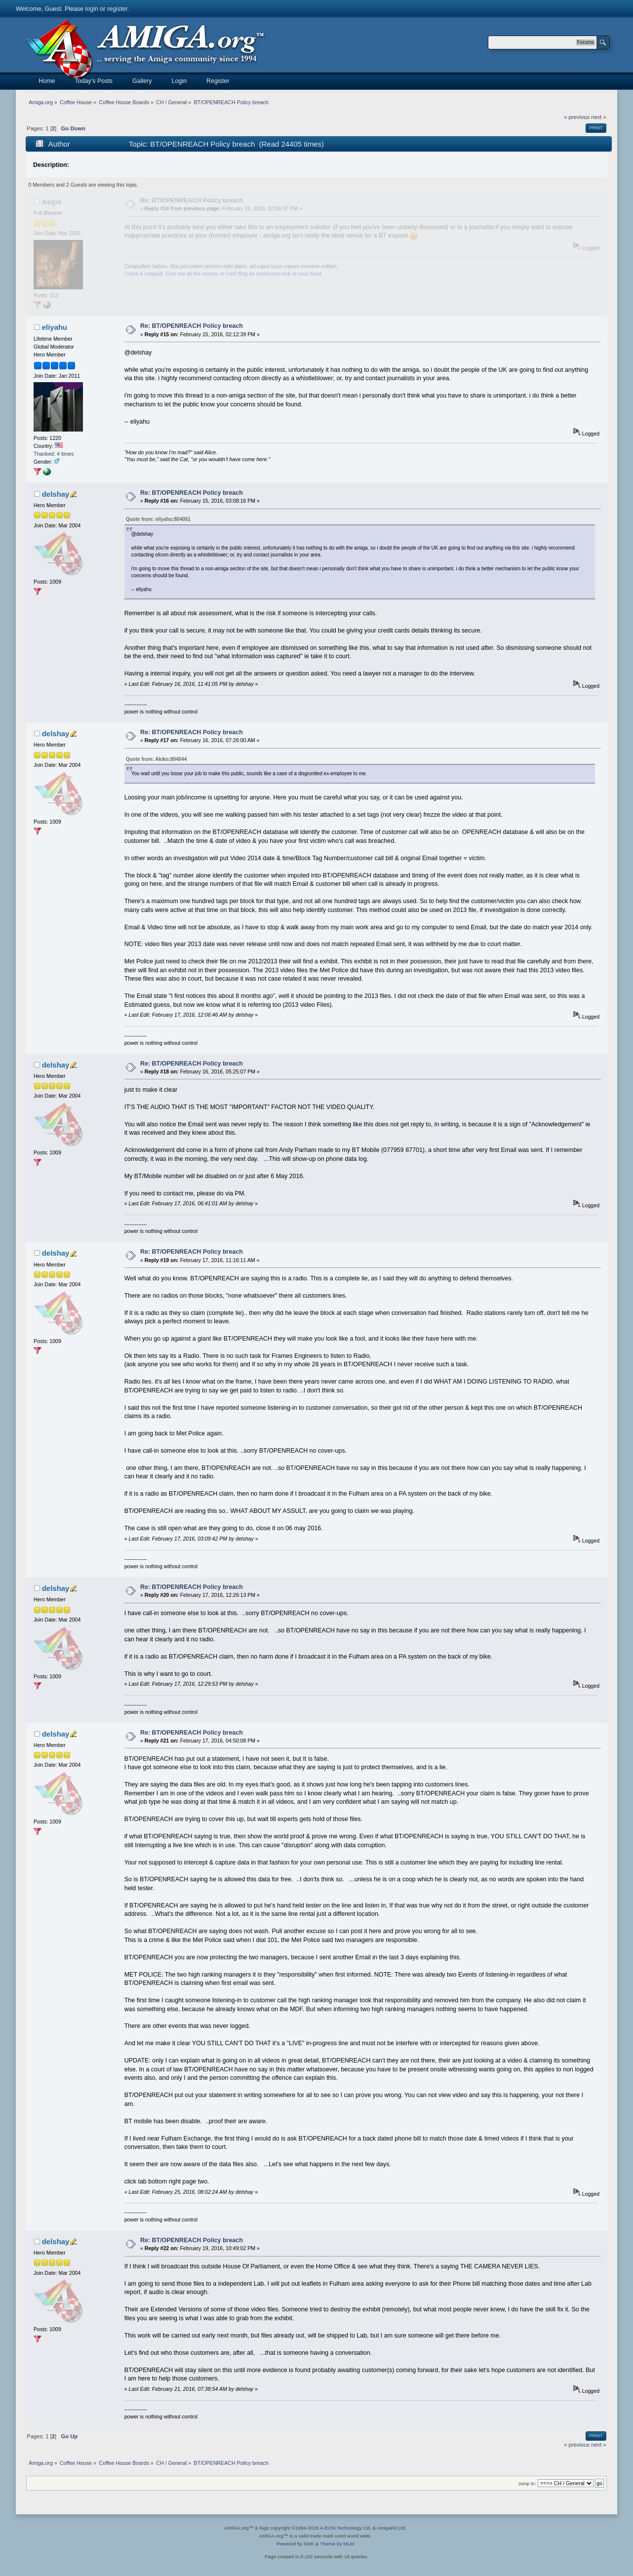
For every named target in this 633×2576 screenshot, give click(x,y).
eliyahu (55, 327)
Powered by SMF (295, 2543)
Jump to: (527, 2483)
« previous (577, 117)
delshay (56, 494)
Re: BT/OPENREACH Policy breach (191, 200)
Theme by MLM (337, 2543)
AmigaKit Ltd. (391, 2528)
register (117, 8)
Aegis (51, 202)
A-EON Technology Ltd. (345, 2528)
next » (598, 117)
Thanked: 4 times (54, 454)
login (91, 8)
